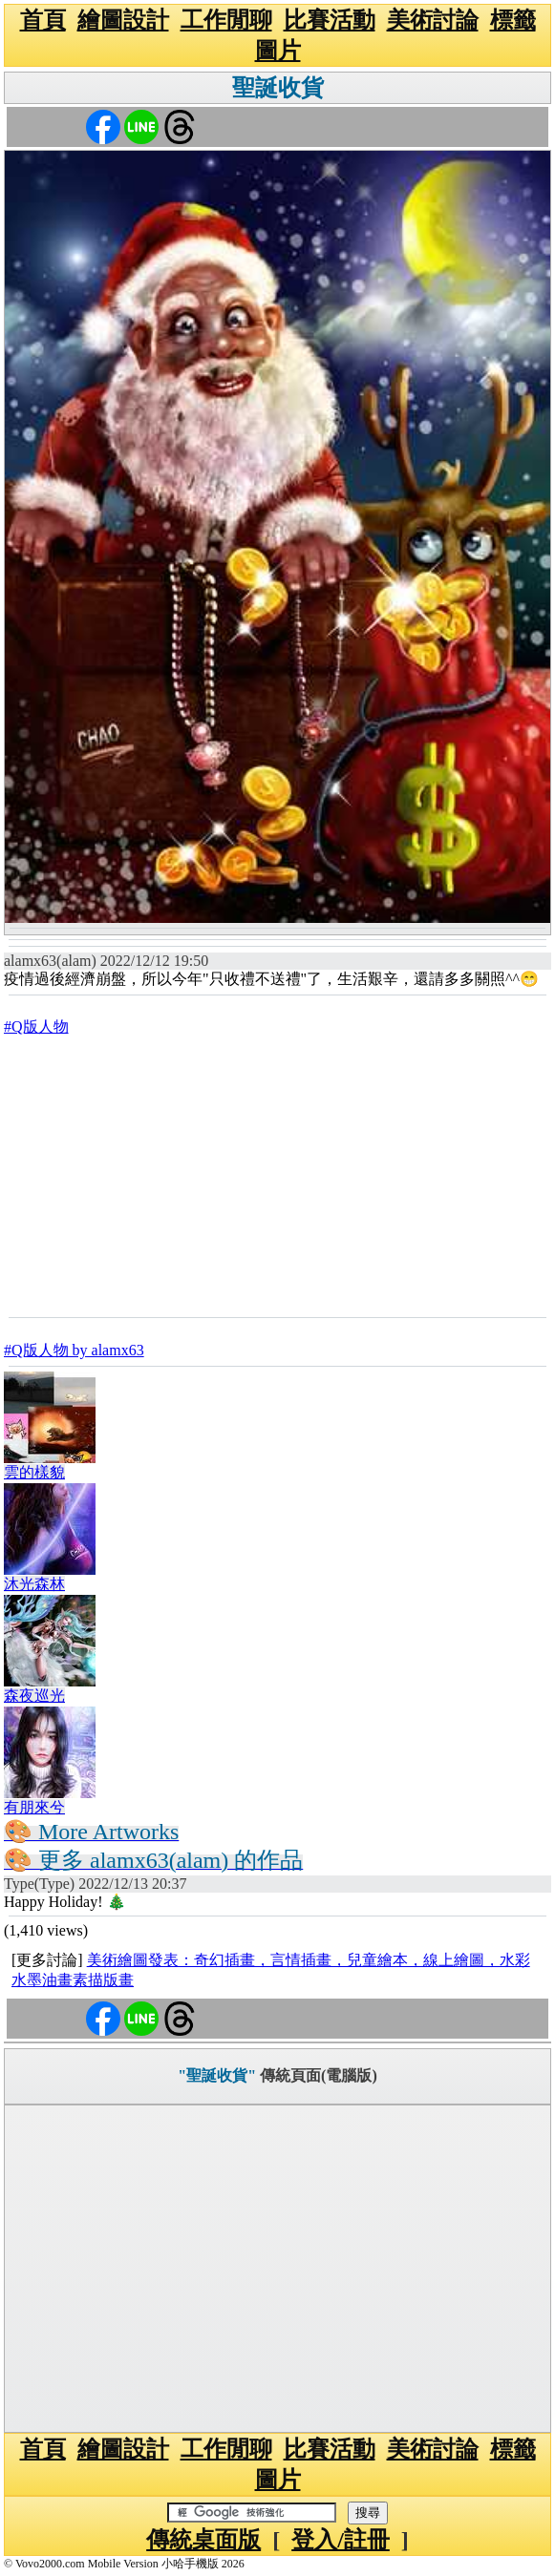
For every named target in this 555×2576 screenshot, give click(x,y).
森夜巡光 (34, 1695)
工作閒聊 (226, 20)
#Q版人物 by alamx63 (74, 1350)
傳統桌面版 (203, 2539)
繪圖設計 (123, 20)
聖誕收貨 (278, 87)
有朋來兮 (34, 1807)
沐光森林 (34, 1584)
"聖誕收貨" (217, 2075)
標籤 (513, 20)
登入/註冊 (340, 2539)
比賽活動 (329, 20)
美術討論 (433, 20)
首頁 (43, 20)
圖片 (278, 50)
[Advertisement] (277, 1175)
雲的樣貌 (34, 1472)
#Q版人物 (36, 1026)
